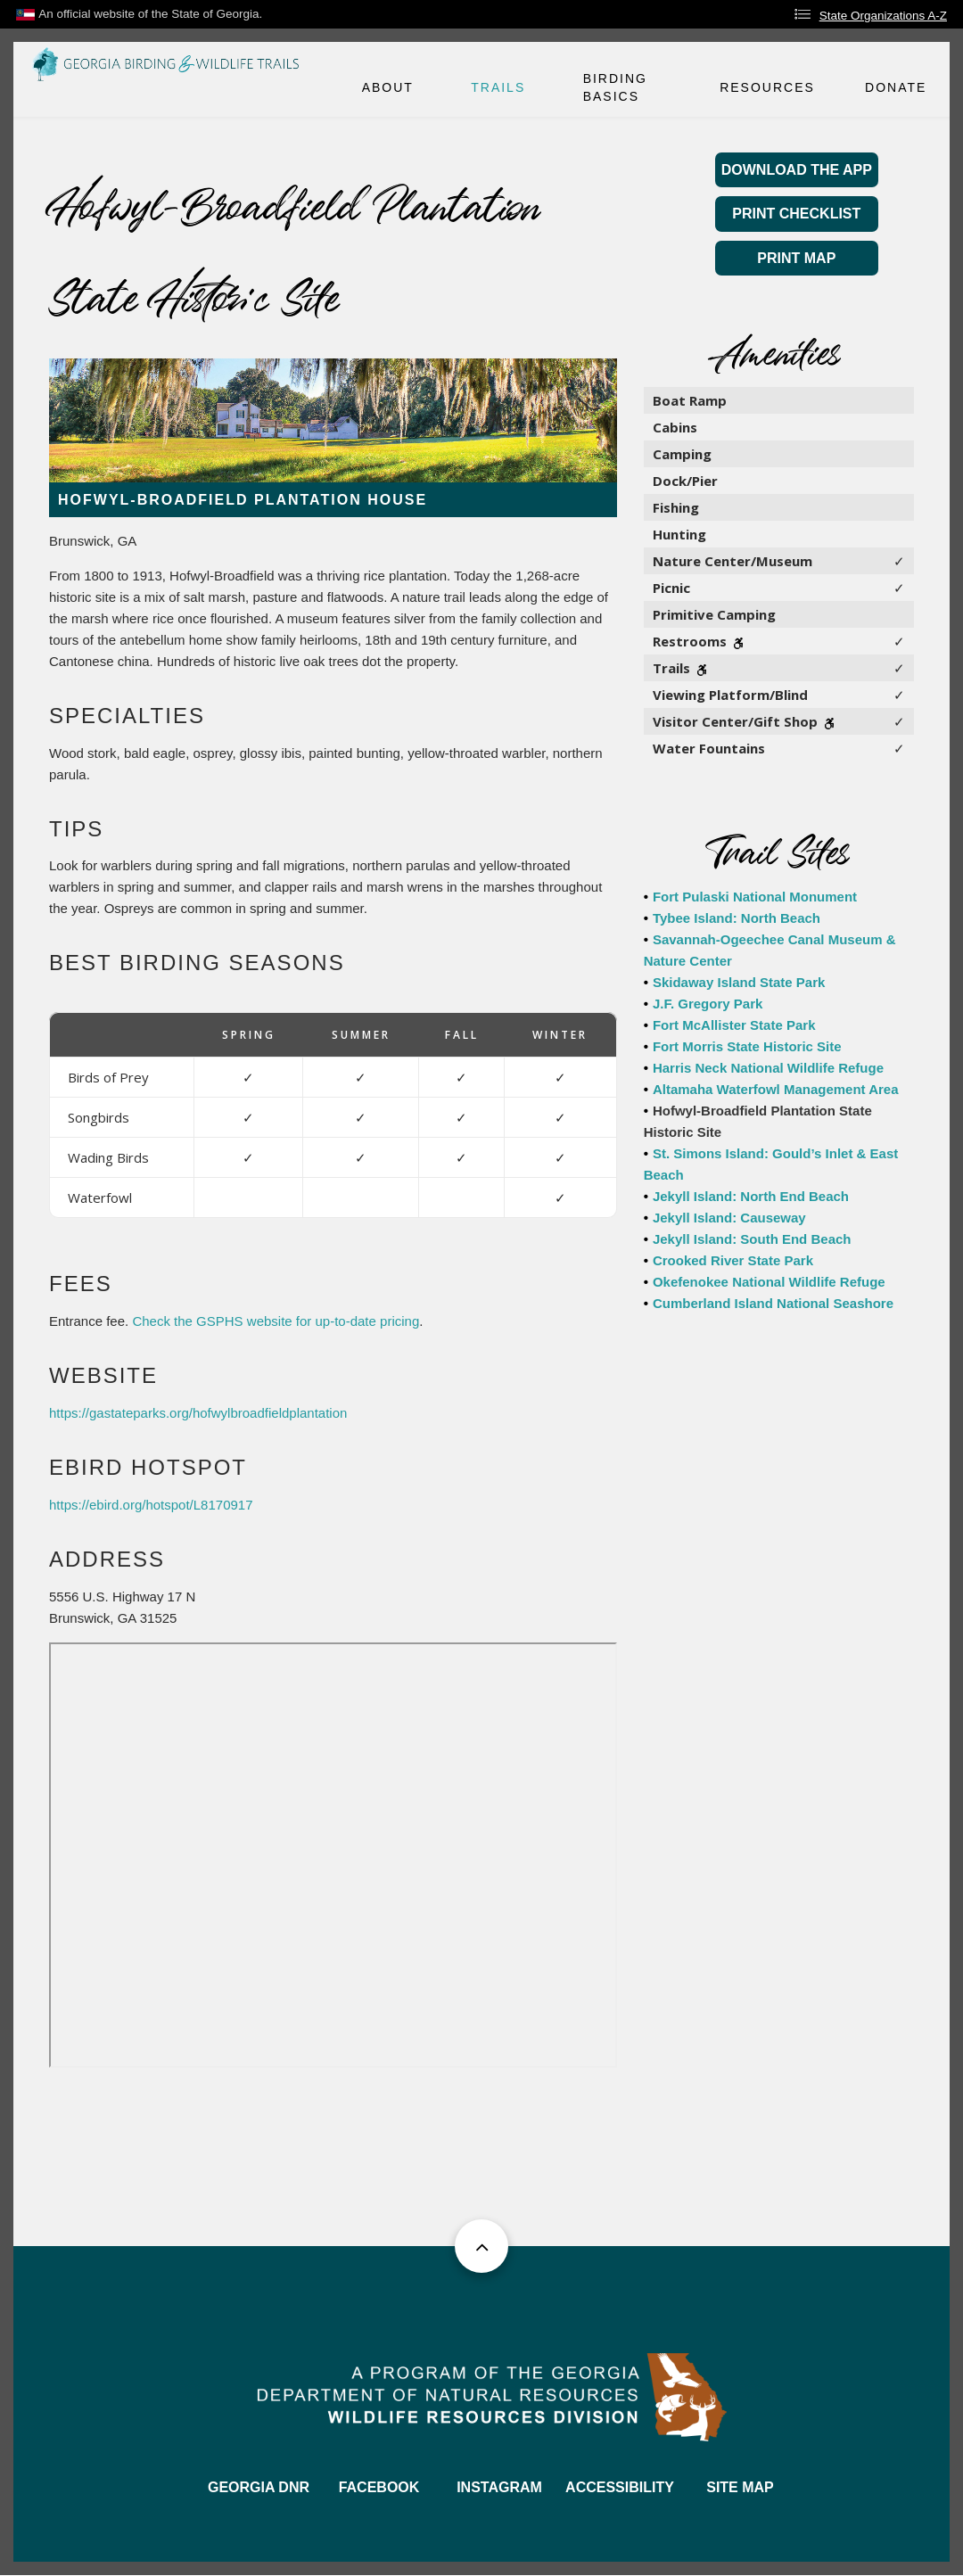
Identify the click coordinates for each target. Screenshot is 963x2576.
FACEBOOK (379, 2487)
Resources (767, 87)
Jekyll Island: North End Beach (751, 1196)
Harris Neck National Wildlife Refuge (768, 1067)
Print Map (796, 258)
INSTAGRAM (499, 2487)
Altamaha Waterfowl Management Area (776, 1089)
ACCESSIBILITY (619, 2487)
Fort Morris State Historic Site (747, 1046)
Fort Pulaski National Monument (755, 896)
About (388, 87)
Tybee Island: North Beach (736, 918)
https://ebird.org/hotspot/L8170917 (151, 1504)
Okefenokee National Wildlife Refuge (769, 1281)
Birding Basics (615, 87)
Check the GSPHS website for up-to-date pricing (275, 1321)
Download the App (796, 169)
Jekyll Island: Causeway (729, 1217)
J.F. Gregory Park (707, 1003)
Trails (498, 87)
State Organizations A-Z (883, 15)
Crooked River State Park (733, 1260)
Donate (895, 87)
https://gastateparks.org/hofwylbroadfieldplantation (198, 1412)
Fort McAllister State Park (734, 1025)
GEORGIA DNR (258, 2487)
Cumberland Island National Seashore (773, 1303)
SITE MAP (740, 2487)
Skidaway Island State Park (739, 982)
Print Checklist (796, 213)
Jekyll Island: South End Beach (752, 1239)
